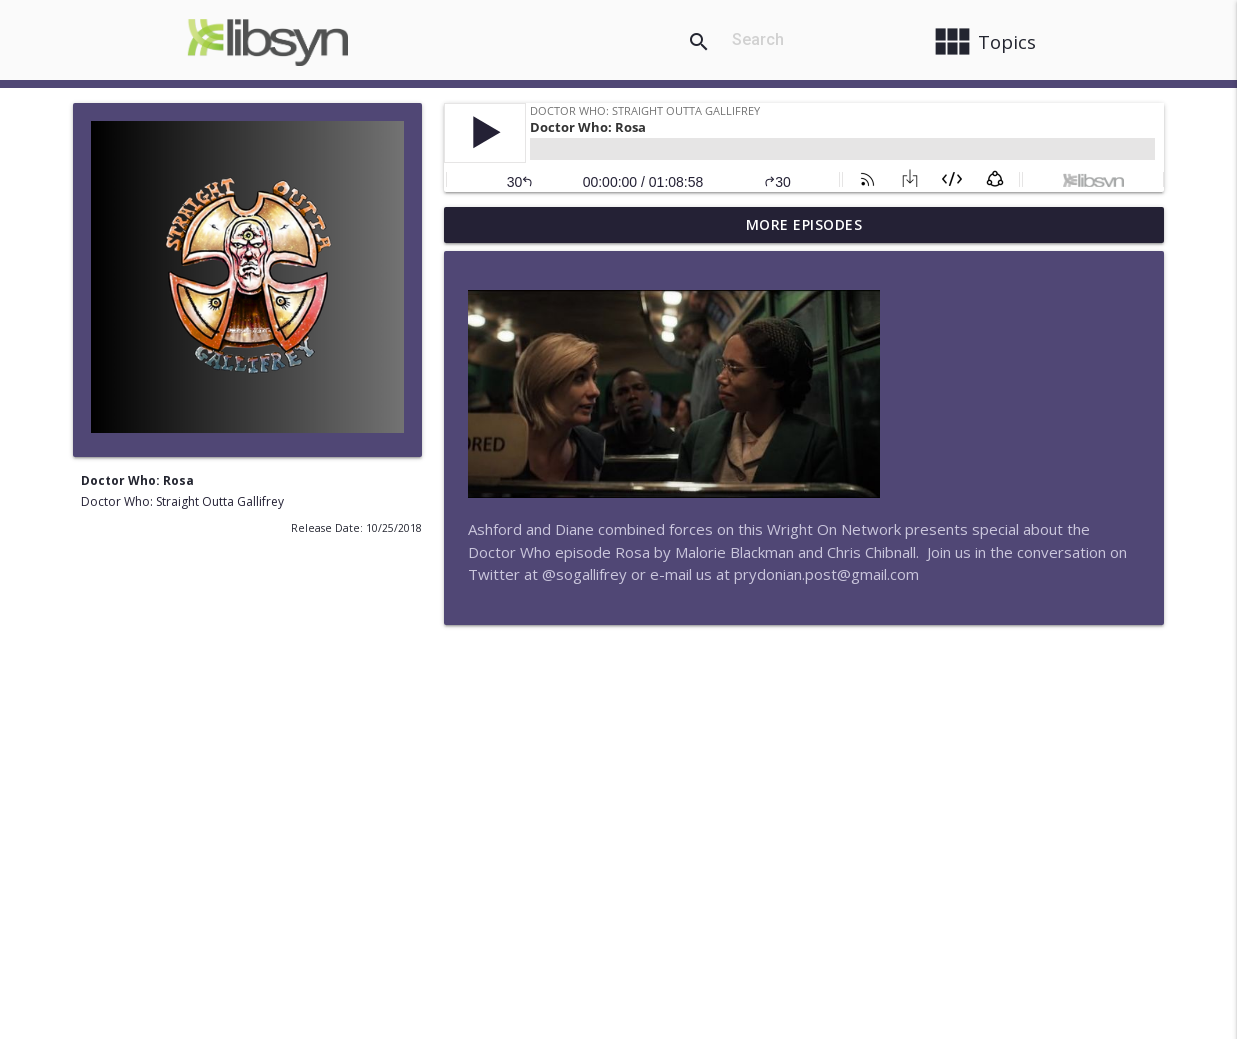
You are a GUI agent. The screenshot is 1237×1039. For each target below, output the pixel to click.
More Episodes (804, 224)
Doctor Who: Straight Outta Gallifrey (182, 501)
